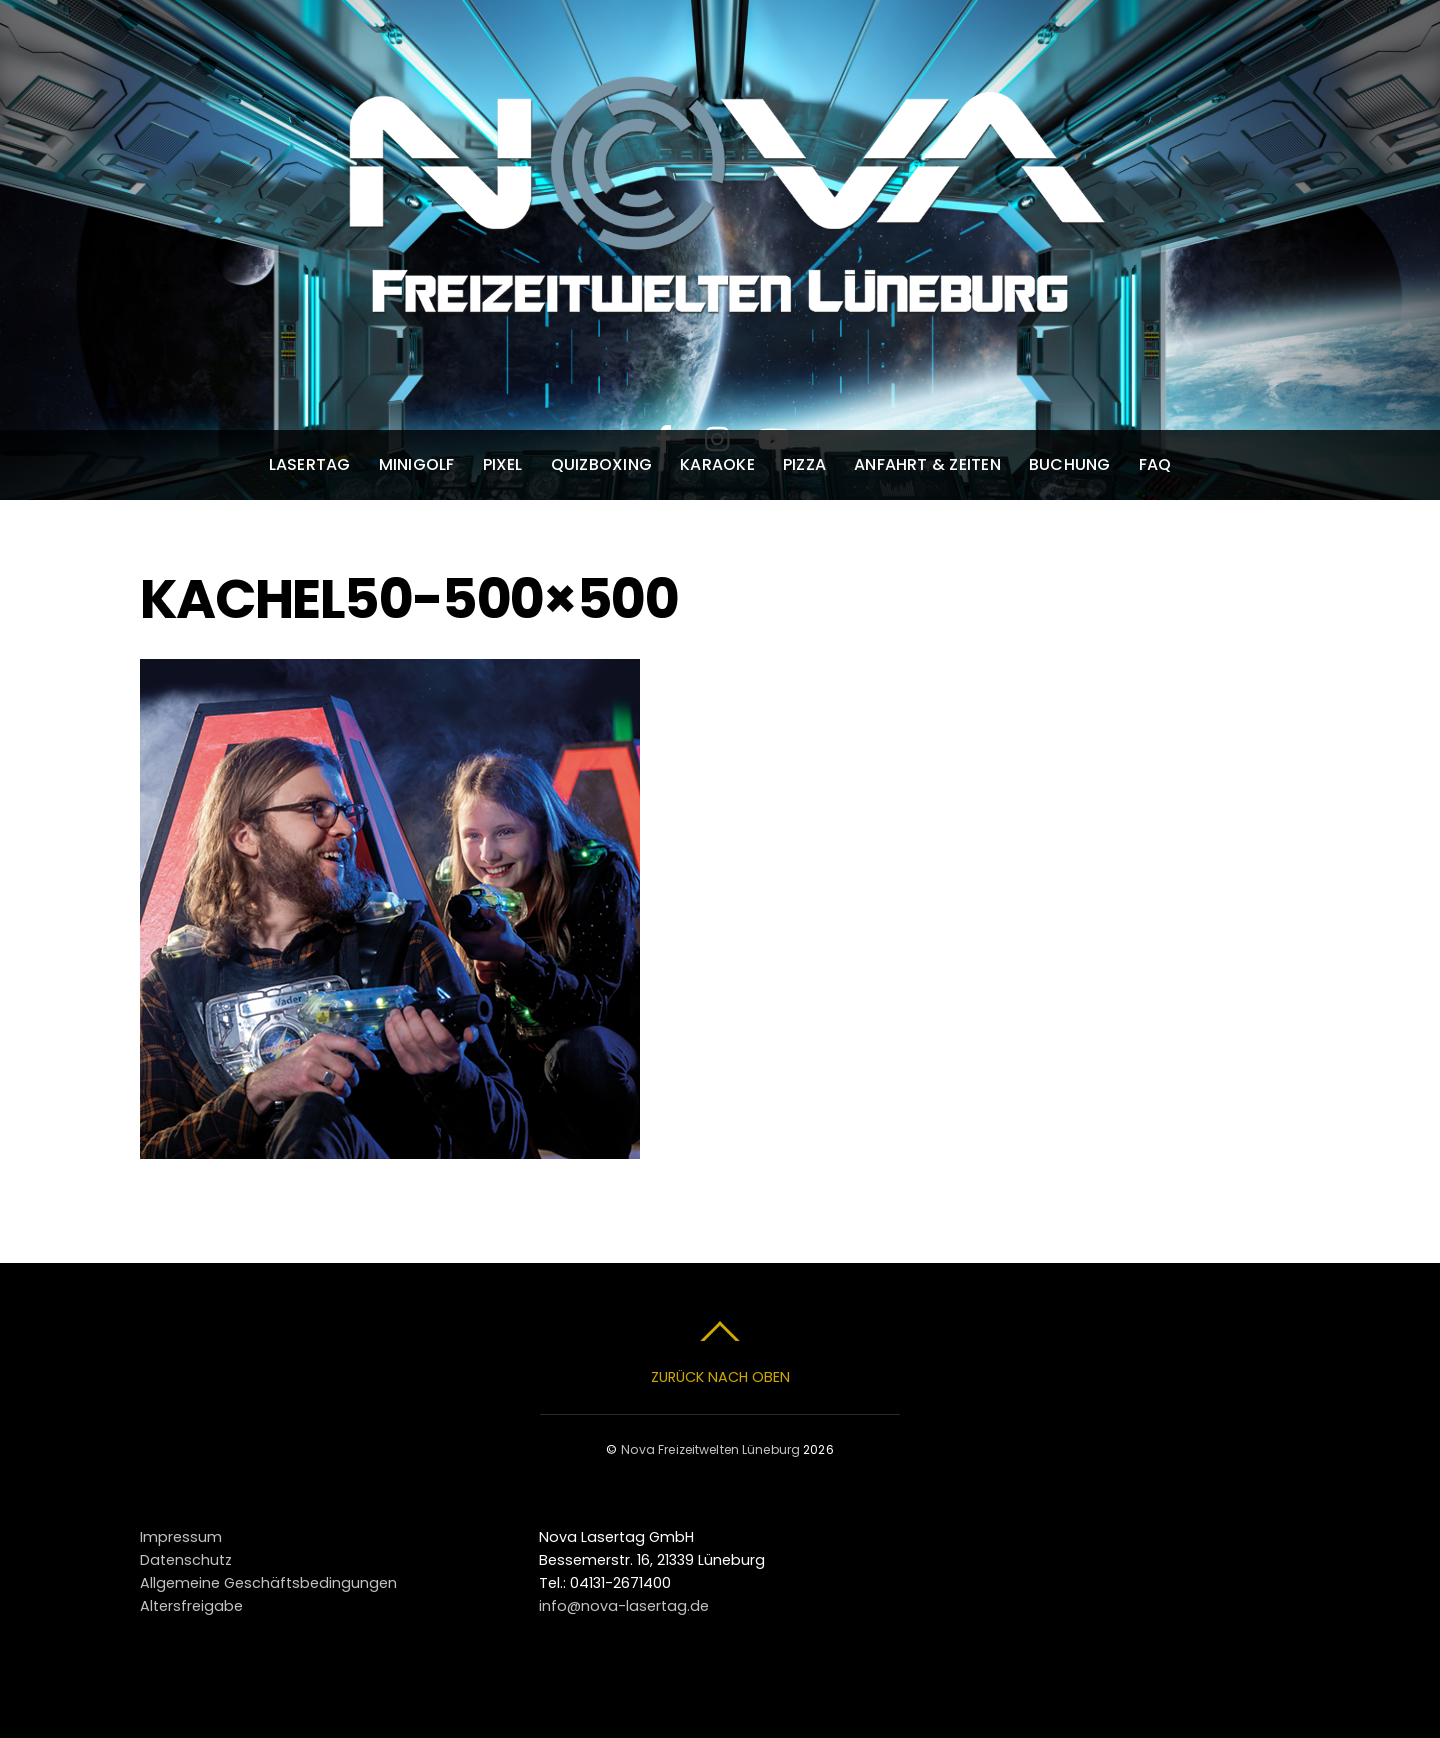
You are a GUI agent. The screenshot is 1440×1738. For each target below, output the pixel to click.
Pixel (503, 464)
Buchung (1070, 464)
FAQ (1155, 464)
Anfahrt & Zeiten (927, 464)
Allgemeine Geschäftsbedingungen (268, 1583)
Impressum (181, 1537)
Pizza (804, 464)
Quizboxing (601, 464)
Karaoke (717, 464)
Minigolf (417, 464)
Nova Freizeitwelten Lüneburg (710, 1449)
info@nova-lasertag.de (624, 1606)
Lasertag (310, 464)
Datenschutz (186, 1560)
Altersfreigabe (191, 1606)
